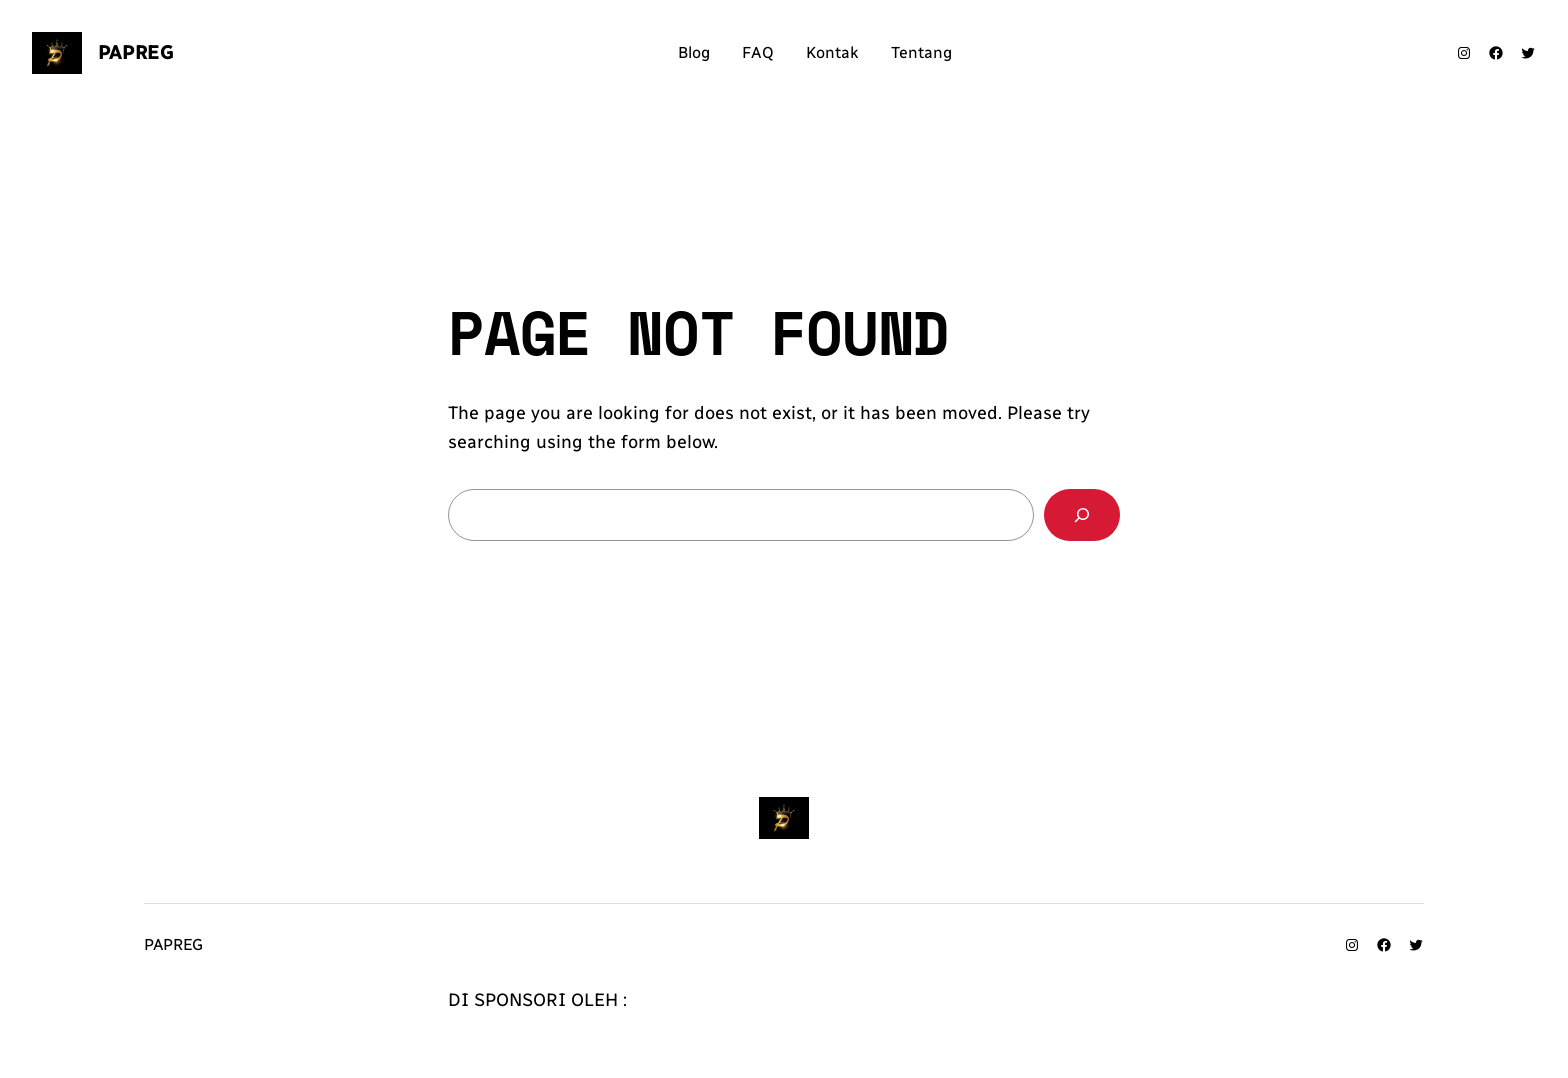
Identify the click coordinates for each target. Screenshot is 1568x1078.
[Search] (1082, 515)
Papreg (136, 52)
